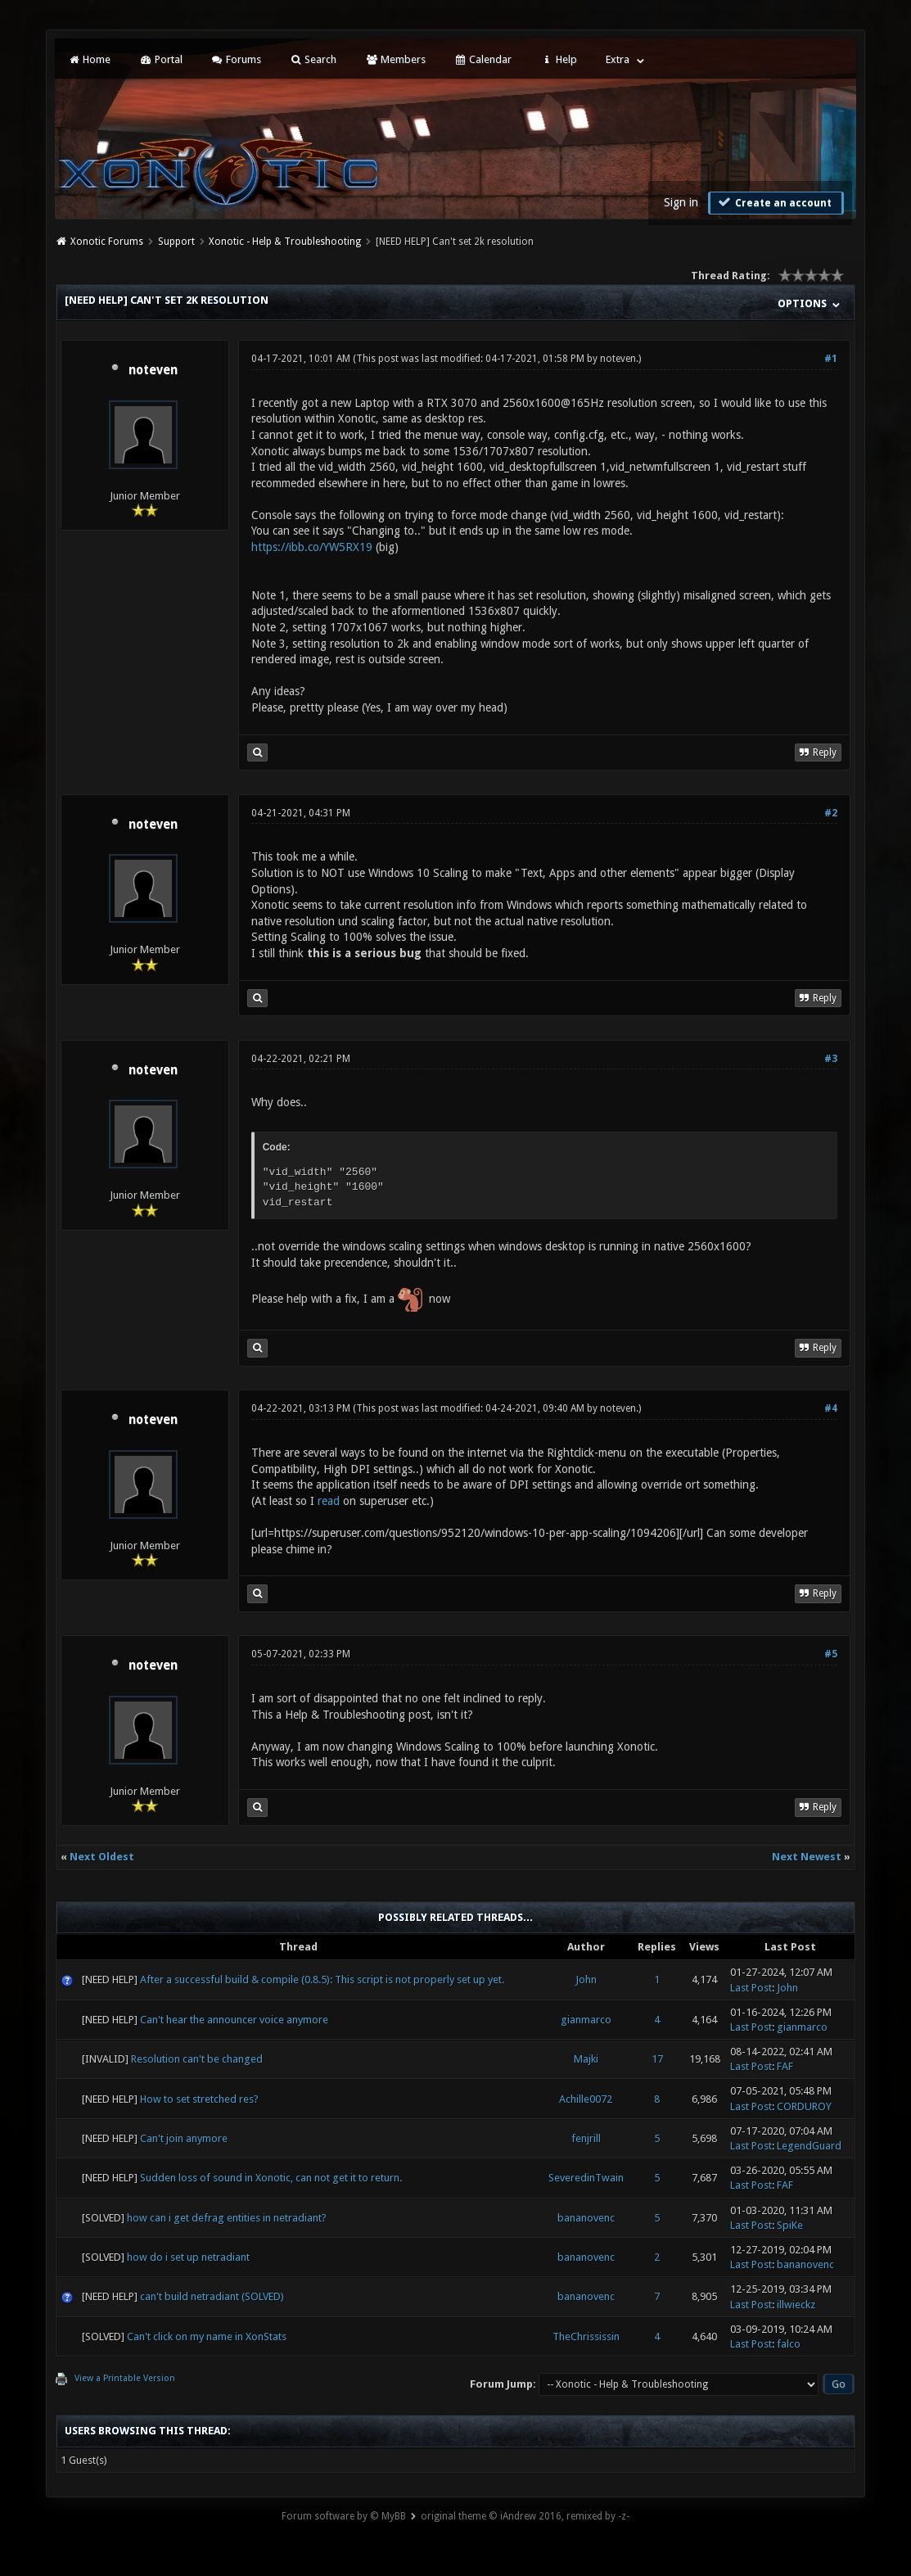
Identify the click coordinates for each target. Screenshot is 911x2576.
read (329, 1500)
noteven (153, 370)
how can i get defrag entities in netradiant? (227, 2218)
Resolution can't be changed (197, 2059)
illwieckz (796, 2304)
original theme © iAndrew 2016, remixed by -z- (525, 2516)
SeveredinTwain (586, 2178)
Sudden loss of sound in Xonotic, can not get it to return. (271, 2178)
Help (558, 59)
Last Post (751, 1988)
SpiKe (790, 2225)
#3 (830, 1058)
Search (313, 59)
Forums (236, 59)
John (586, 1979)
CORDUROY (804, 2106)
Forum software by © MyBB (344, 2516)
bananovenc (586, 2218)
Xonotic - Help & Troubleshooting (285, 241)
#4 (830, 1408)
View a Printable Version (124, 2378)
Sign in (681, 202)
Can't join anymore (184, 2138)
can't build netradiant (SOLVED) (212, 2296)
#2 (830, 813)
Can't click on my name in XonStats (206, 2336)
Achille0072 (585, 2099)
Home (89, 59)
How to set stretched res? (199, 2099)
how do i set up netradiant (188, 2257)
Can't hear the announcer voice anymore (234, 2019)
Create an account (774, 202)
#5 (830, 1654)
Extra (617, 59)
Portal (160, 59)
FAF (785, 2066)
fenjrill (586, 2138)
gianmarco (586, 2019)
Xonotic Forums (106, 241)
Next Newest (806, 1857)
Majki (586, 2059)
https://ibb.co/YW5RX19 (311, 547)
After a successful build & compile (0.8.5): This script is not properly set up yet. (322, 1979)
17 (657, 2059)
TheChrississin (586, 2336)
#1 (830, 358)
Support (176, 241)
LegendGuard (809, 2146)
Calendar (483, 59)
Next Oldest (102, 1857)
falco (789, 2344)
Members (395, 59)
